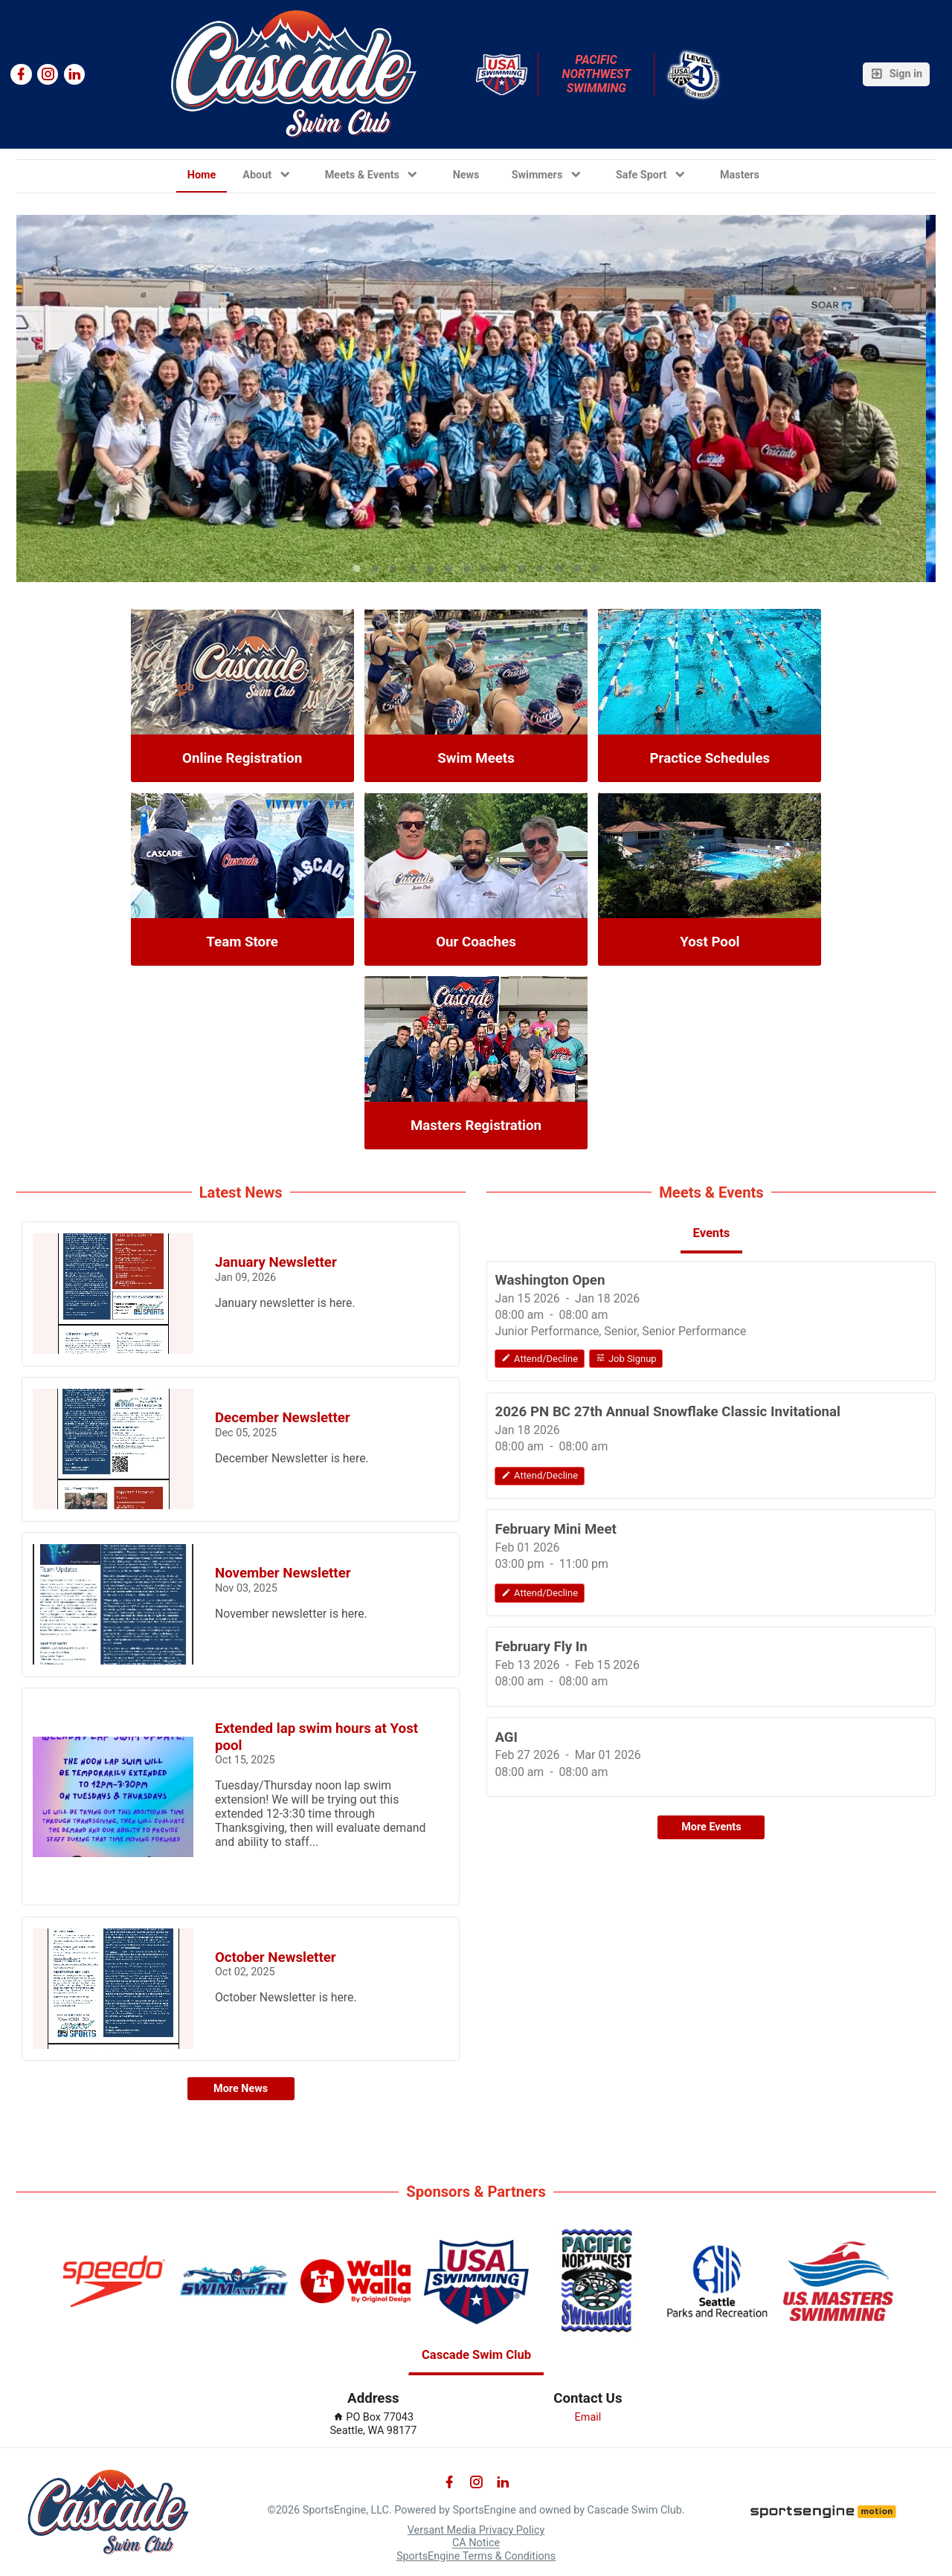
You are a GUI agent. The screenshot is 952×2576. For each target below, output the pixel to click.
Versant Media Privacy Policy (476, 2530)
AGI (506, 1737)
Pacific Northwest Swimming (598, 74)
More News (240, 2088)
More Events (711, 1827)
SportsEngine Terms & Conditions (476, 2556)
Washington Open (550, 1280)
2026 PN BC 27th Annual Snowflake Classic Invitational (667, 1412)
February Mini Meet (555, 1529)
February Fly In (541, 1647)
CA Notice (476, 2543)
